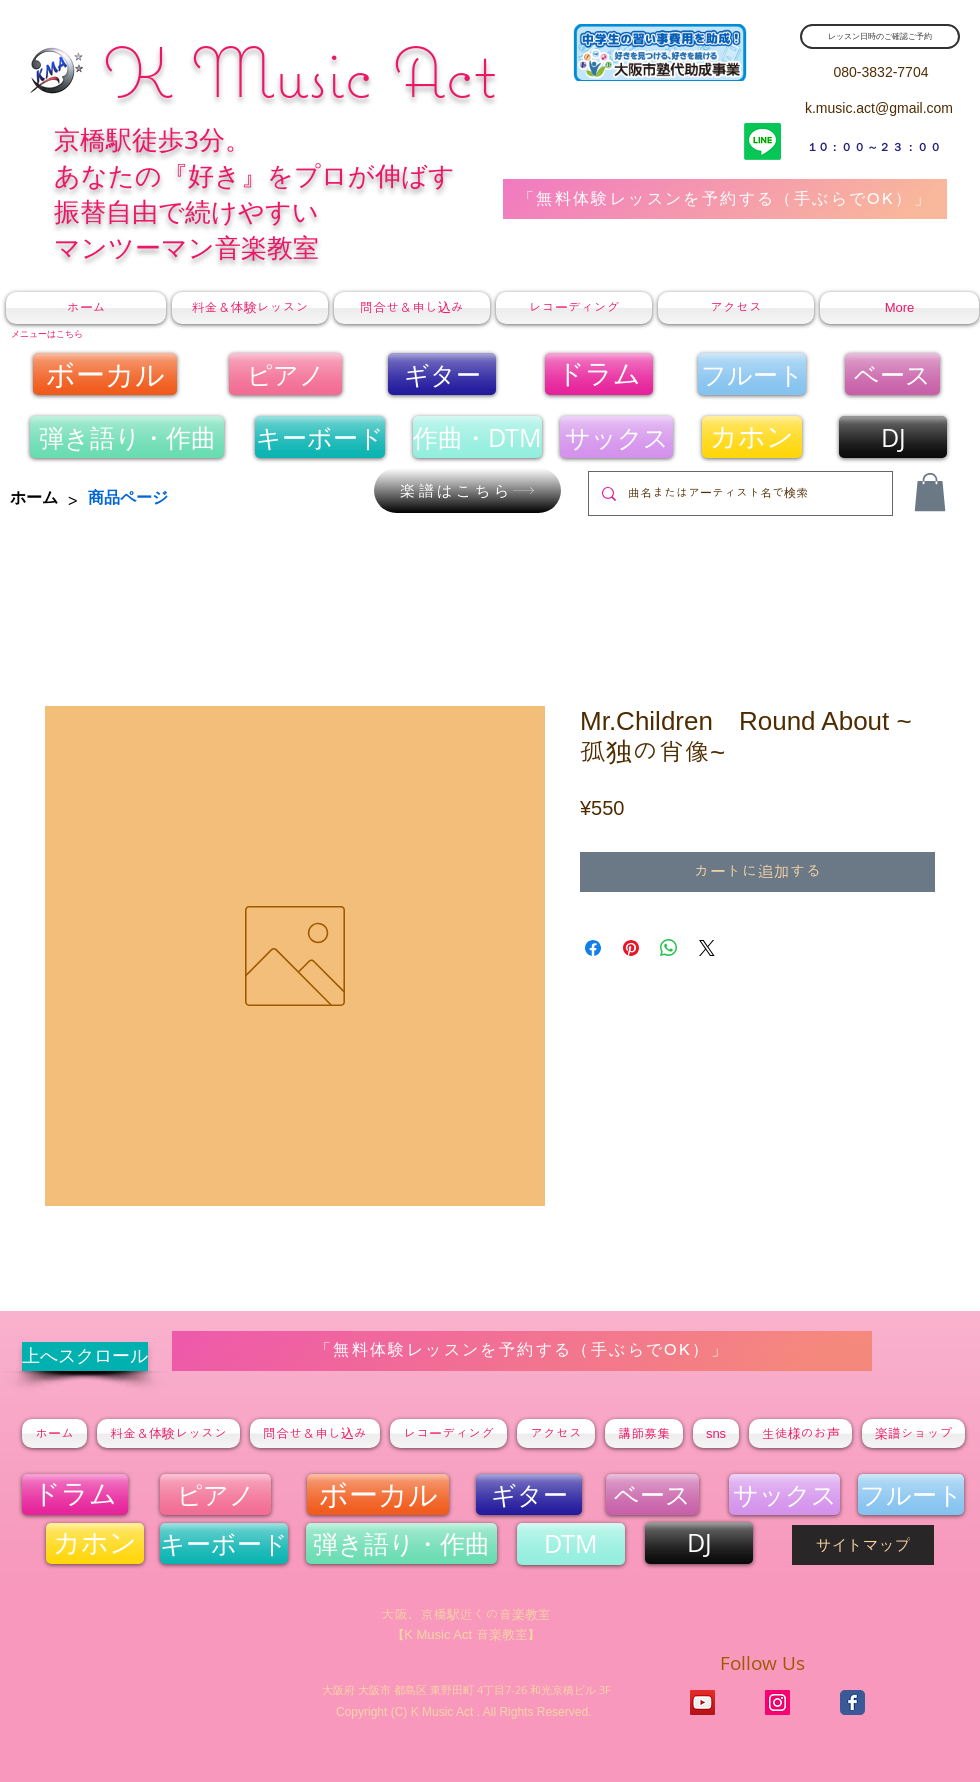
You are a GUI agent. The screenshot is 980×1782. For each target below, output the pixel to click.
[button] (930, 492)
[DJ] (893, 437)
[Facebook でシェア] (593, 948)
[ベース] (892, 374)
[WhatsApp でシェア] (669, 948)
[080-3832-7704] (881, 72)
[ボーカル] (105, 374)
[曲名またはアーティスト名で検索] (739, 493)
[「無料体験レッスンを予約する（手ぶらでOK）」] (725, 199)
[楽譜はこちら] (467, 490)
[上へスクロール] (85, 1356)
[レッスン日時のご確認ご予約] (880, 36)
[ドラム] (599, 374)
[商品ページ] (128, 498)
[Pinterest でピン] (631, 948)
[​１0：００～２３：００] (875, 147)
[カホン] (752, 437)
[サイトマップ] (863, 1545)
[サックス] (616, 437)
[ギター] (442, 374)
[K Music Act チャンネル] (702, 1702)
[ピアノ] (285, 374)
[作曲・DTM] (477, 437)
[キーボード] (320, 437)
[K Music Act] (777, 1702)
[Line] (762, 141)
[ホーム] (34, 498)
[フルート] (752, 374)
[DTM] (571, 1544)
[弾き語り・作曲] (127, 437)
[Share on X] (707, 948)
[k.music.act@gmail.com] (879, 109)
